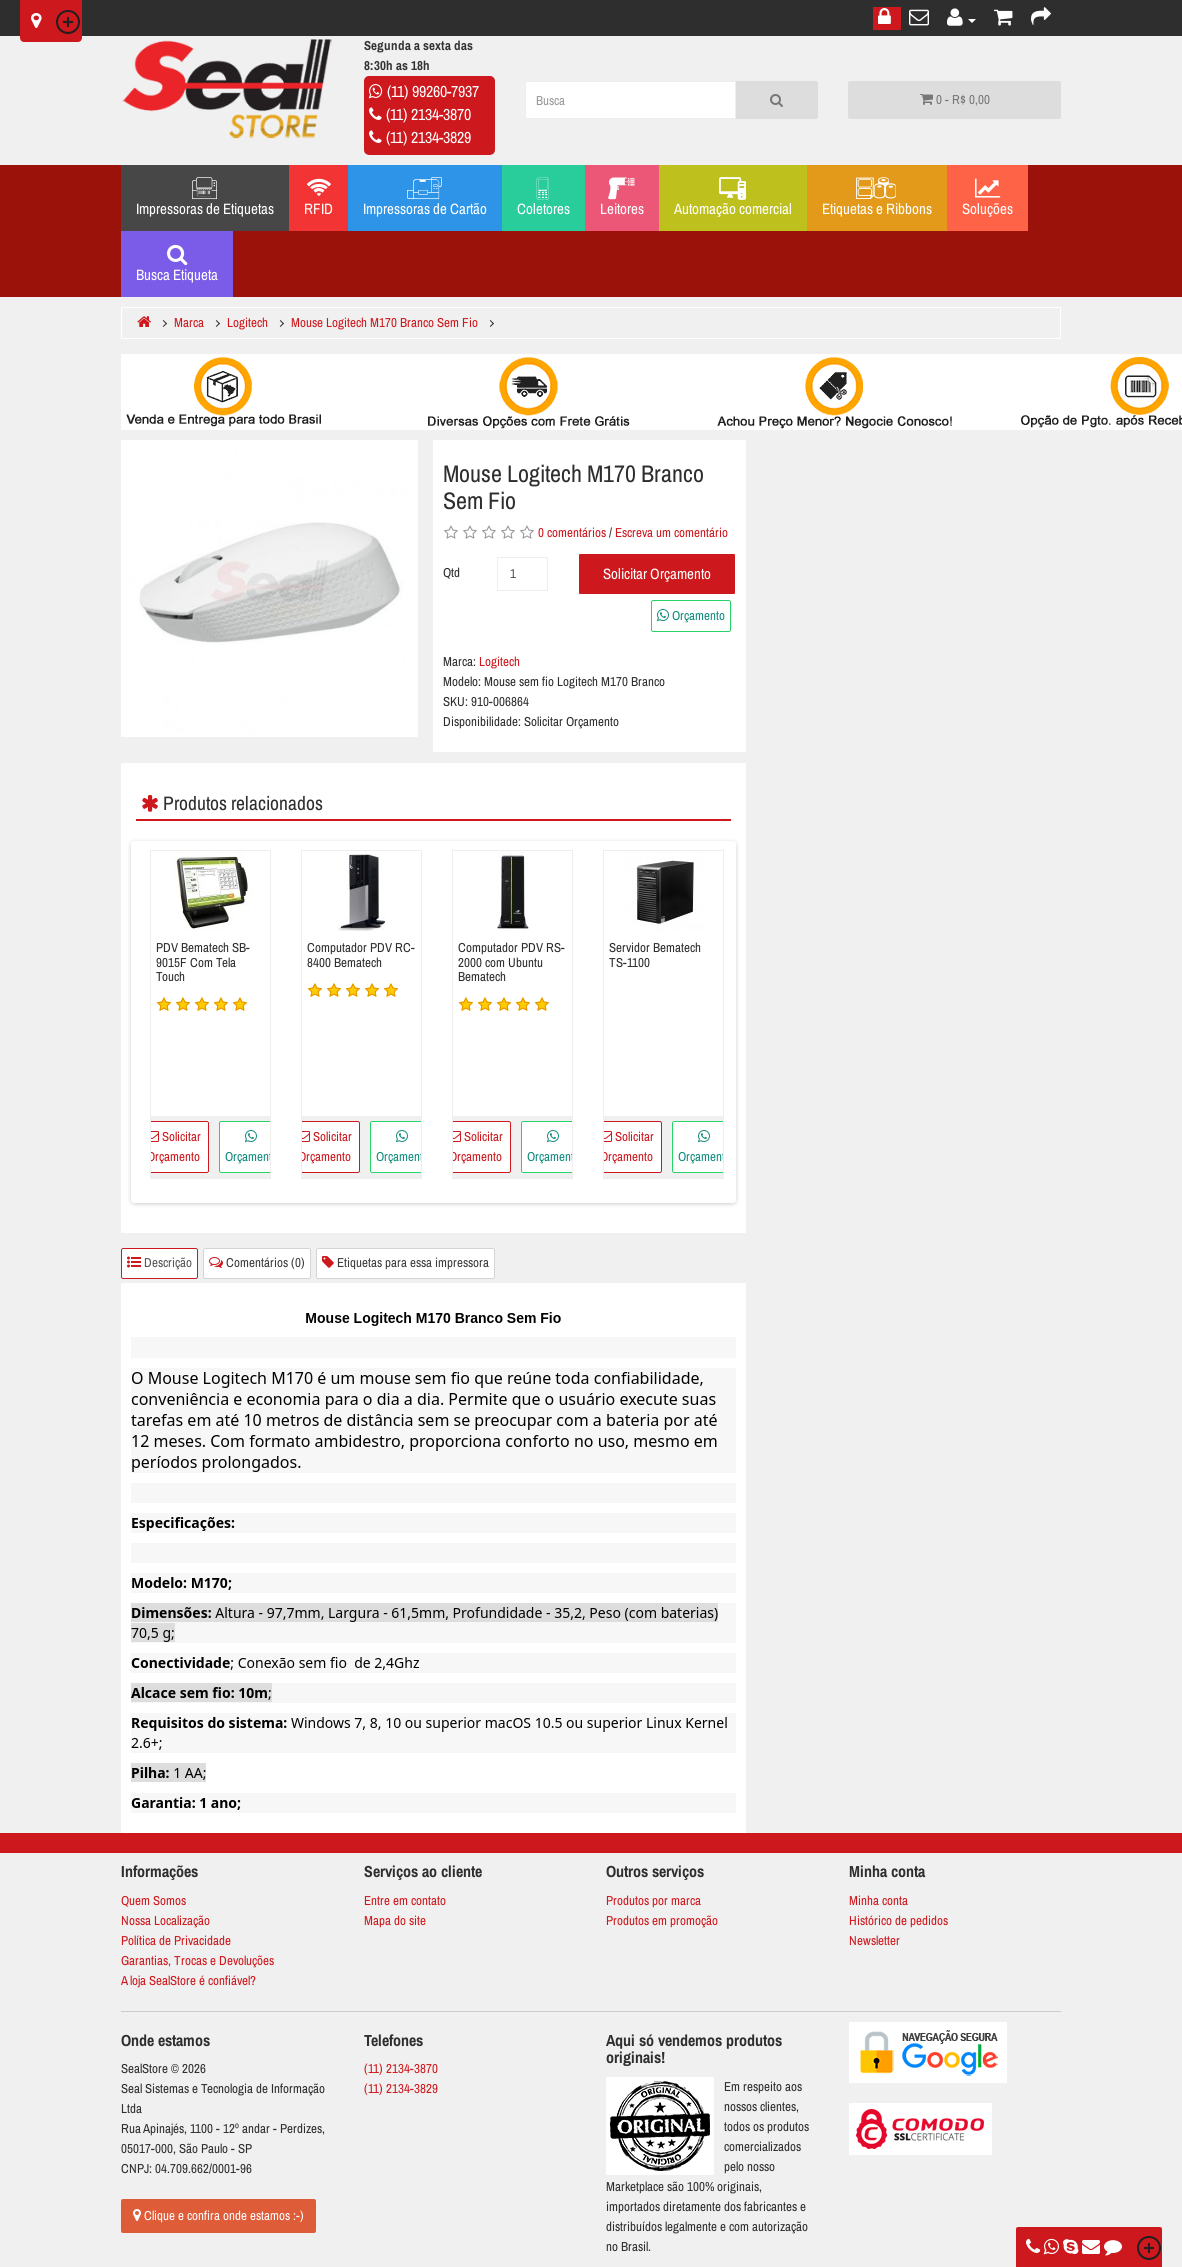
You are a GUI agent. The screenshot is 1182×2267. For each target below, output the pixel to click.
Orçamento (691, 615)
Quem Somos (153, 1900)
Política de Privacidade (176, 1940)
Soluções (987, 198)
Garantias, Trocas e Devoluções (197, 1960)
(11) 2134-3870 (428, 114)
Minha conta (878, 1900)
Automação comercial (733, 198)
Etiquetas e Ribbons (877, 198)
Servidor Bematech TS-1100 (655, 955)
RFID (318, 198)
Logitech (499, 661)
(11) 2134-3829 (428, 137)
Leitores (622, 198)
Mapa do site (395, 1920)
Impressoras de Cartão (425, 198)
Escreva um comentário (671, 532)
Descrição (159, 1262)
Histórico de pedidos (898, 1920)
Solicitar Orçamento (657, 573)
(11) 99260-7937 (433, 91)
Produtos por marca (653, 1900)
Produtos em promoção (662, 1920)
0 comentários (572, 532)
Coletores (543, 198)
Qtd (451, 572)
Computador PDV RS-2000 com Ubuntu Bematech (511, 962)
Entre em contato (405, 1900)
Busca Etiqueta (177, 264)
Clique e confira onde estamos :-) (218, 2215)
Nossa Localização (165, 1920)
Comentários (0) (257, 1262)
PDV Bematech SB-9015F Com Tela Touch (203, 962)
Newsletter (874, 1940)
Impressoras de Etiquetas (205, 198)
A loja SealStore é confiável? (188, 1980)
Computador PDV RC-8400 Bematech (361, 955)
